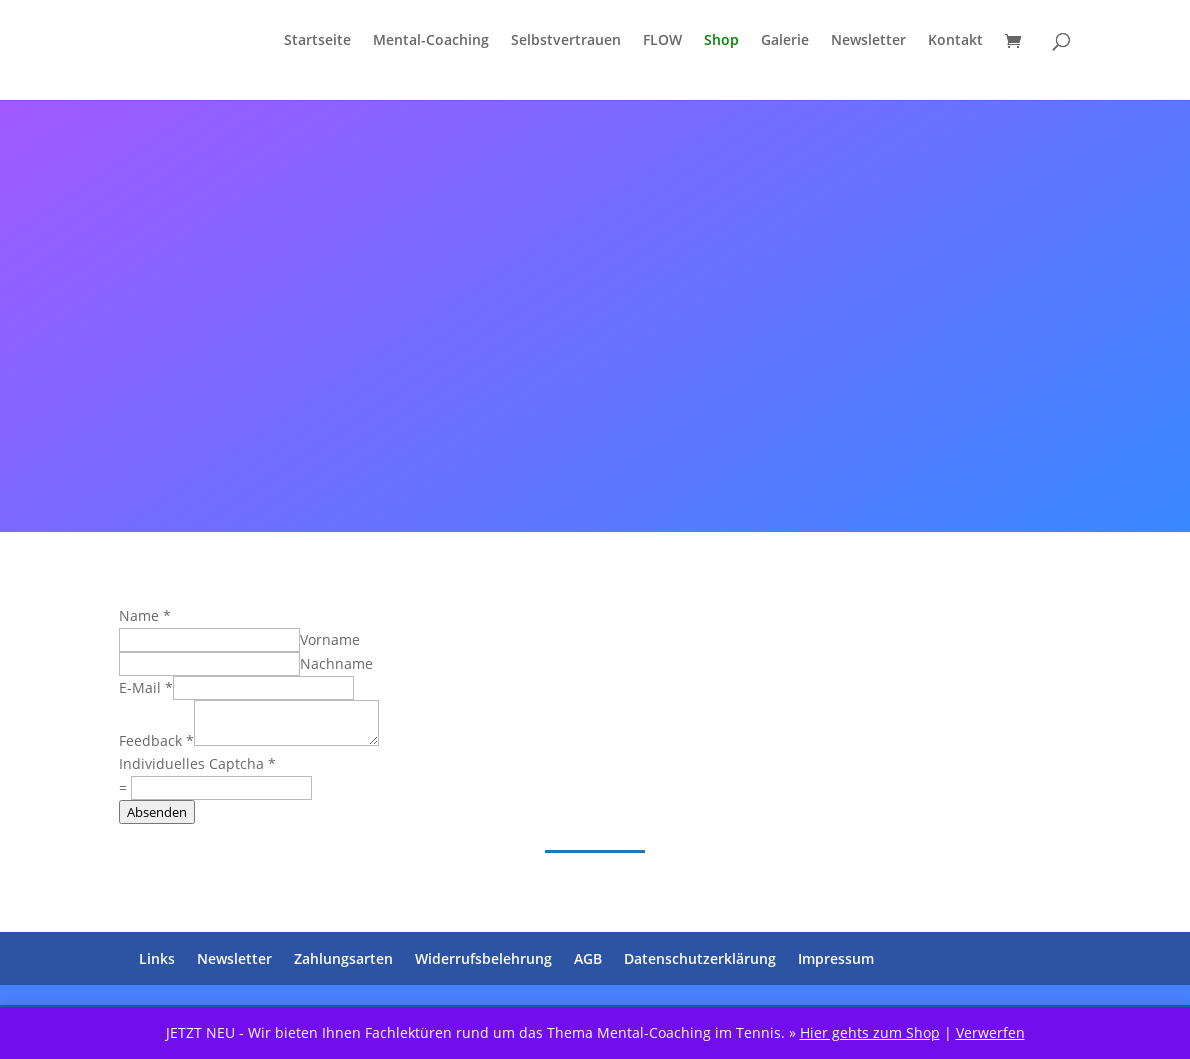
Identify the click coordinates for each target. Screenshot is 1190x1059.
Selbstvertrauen (566, 41)
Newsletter (868, 41)
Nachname (336, 663)
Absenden (157, 812)
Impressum (836, 958)
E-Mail (146, 687)
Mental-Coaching (431, 41)
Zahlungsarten (343, 958)
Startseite (317, 41)
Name (145, 615)
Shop (721, 41)
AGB (588, 958)
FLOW (662, 41)
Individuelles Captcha (197, 763)
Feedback (156, 740)
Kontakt (955, 41)
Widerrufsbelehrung (483, 958)
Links (157, 958)
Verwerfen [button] (990, 1032)
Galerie (785, 41)
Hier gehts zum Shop (870, 1032)
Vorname (330, 639)
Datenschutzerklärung (700, 958)
